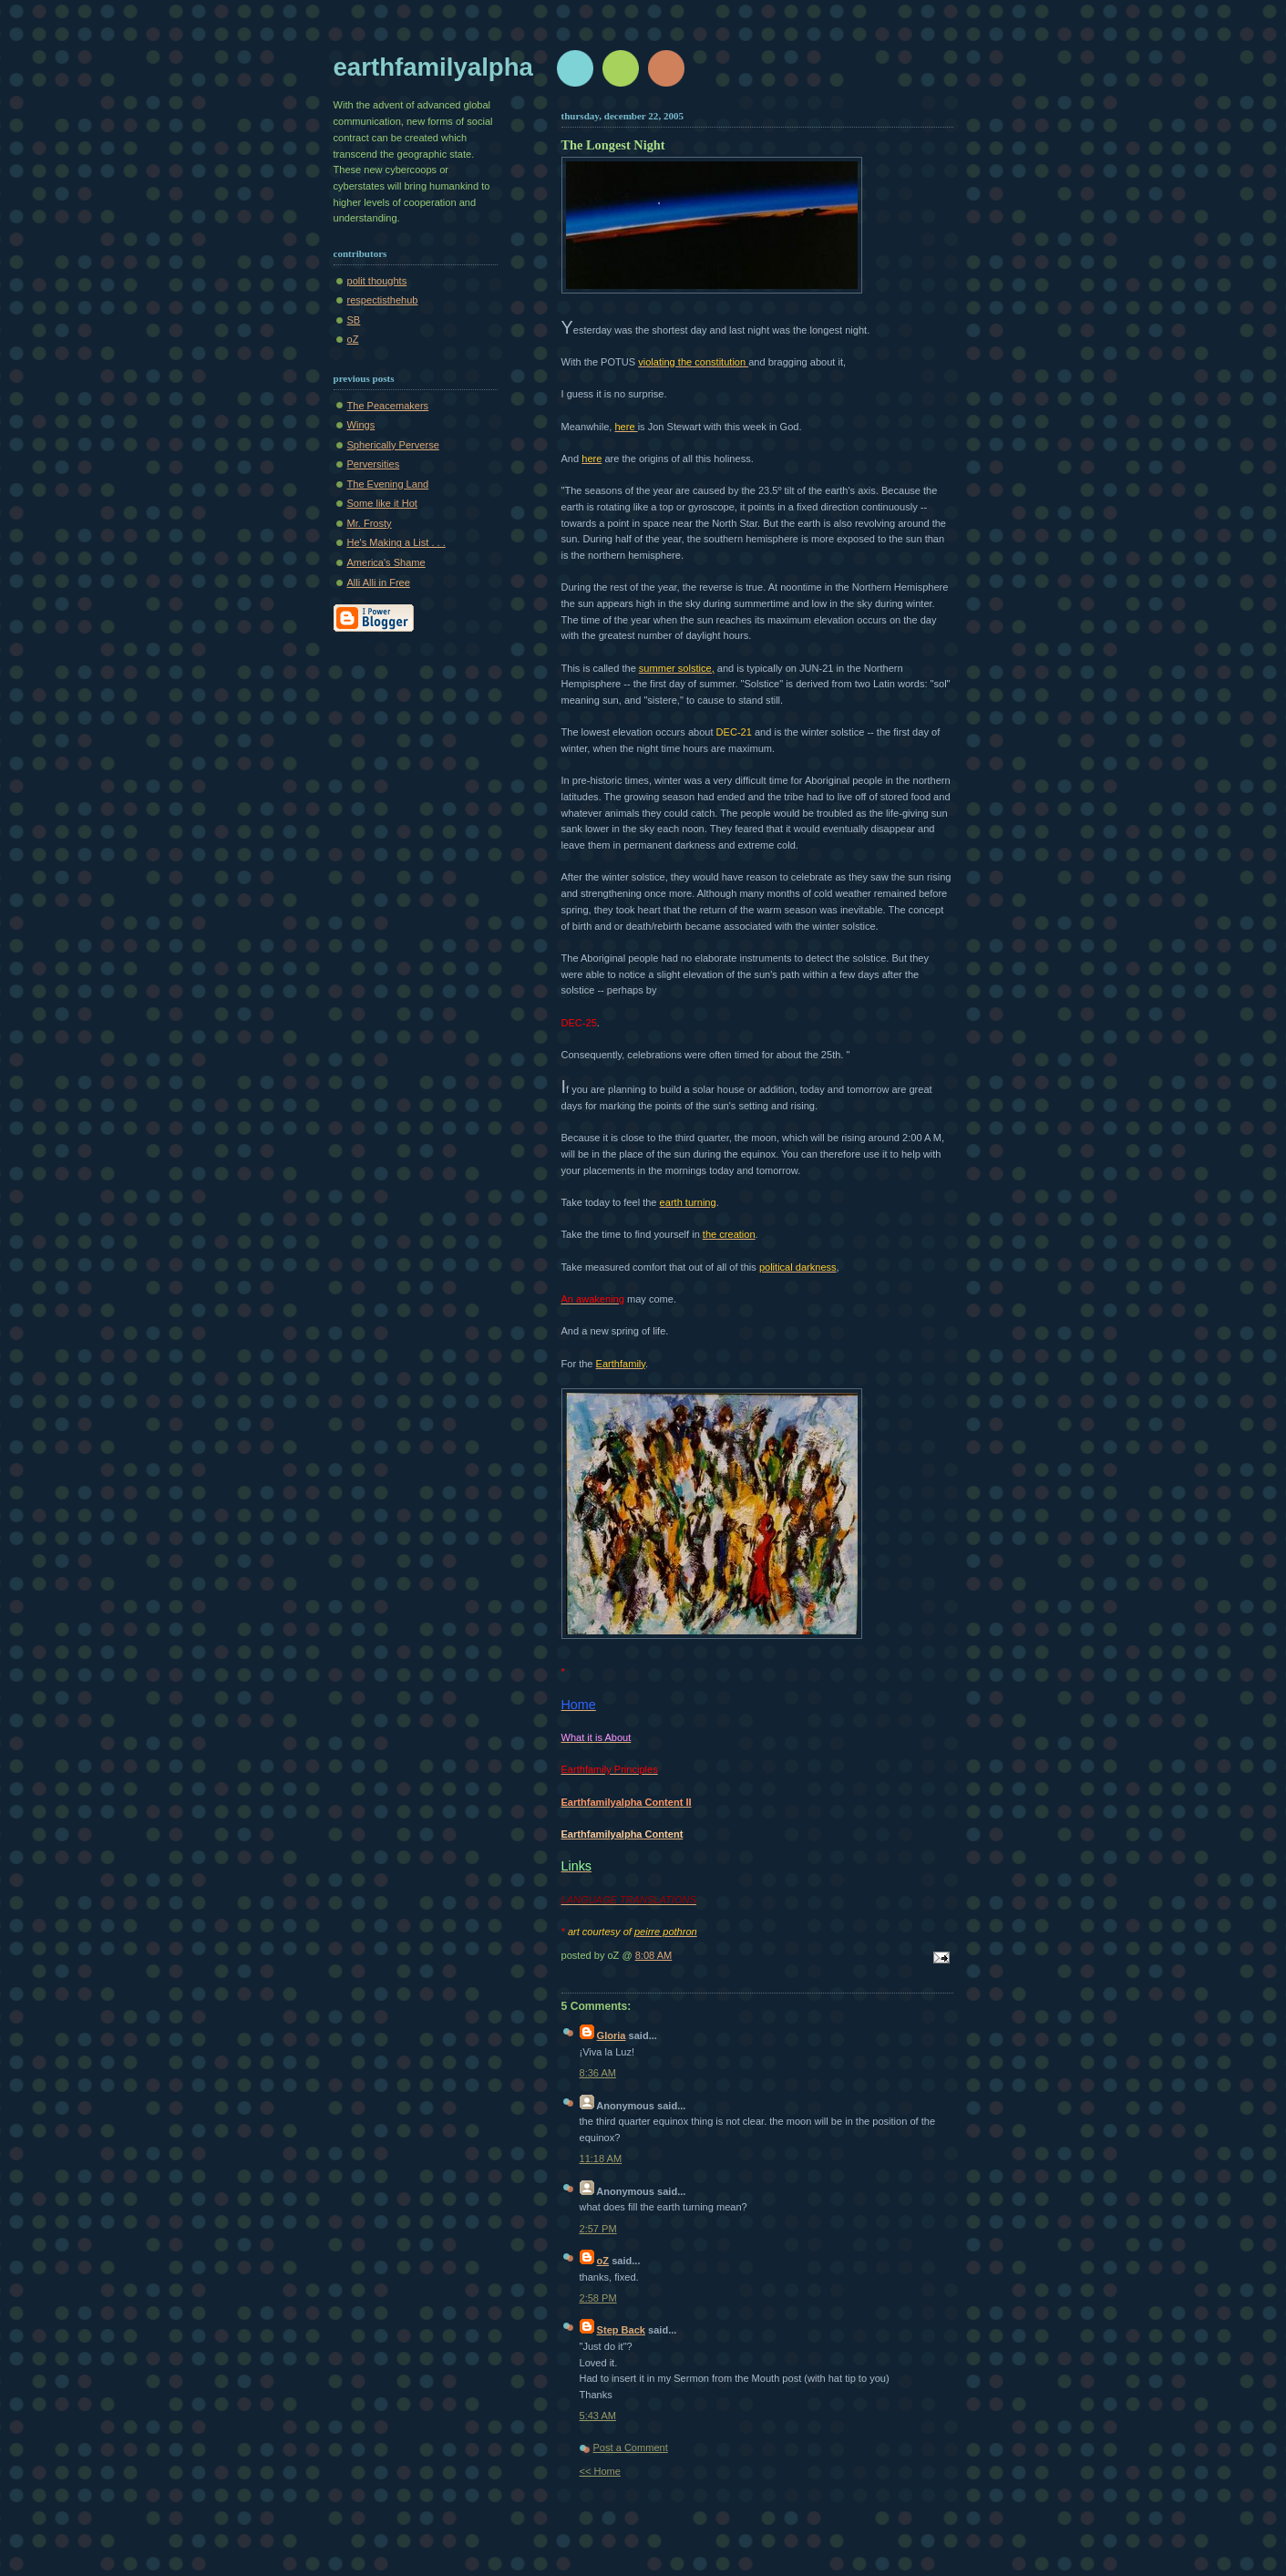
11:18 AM (601, 2158)
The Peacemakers (388, 405)
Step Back (621, 2329)
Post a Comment (630, 2447)
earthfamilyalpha (433, 67)
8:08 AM (654, 1955)
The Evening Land (388, 484)
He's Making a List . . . (396, 542)
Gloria (611, 2035)
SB (354, 319)
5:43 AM (598, 2415)
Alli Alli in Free (378, 582)
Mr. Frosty (369, 523)
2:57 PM (598, 2228)
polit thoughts (377, 280)
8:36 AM (598, 2072)
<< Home (600, 2471)
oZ (353, 339)
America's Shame (386, 562)
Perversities (373, 464)
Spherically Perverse (393, 444)
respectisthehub (382, 299)
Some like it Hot (382, 503)
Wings (361, 424)
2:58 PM (598, 2298)
